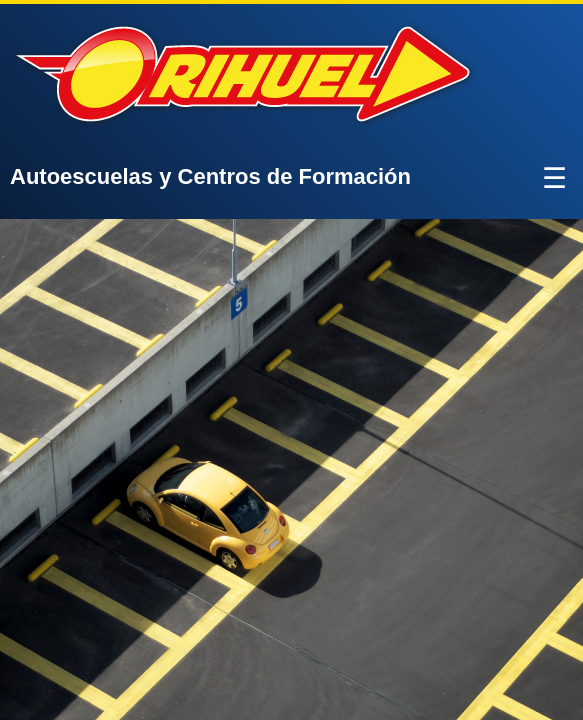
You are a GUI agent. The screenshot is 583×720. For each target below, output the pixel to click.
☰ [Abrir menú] (554, 178)
